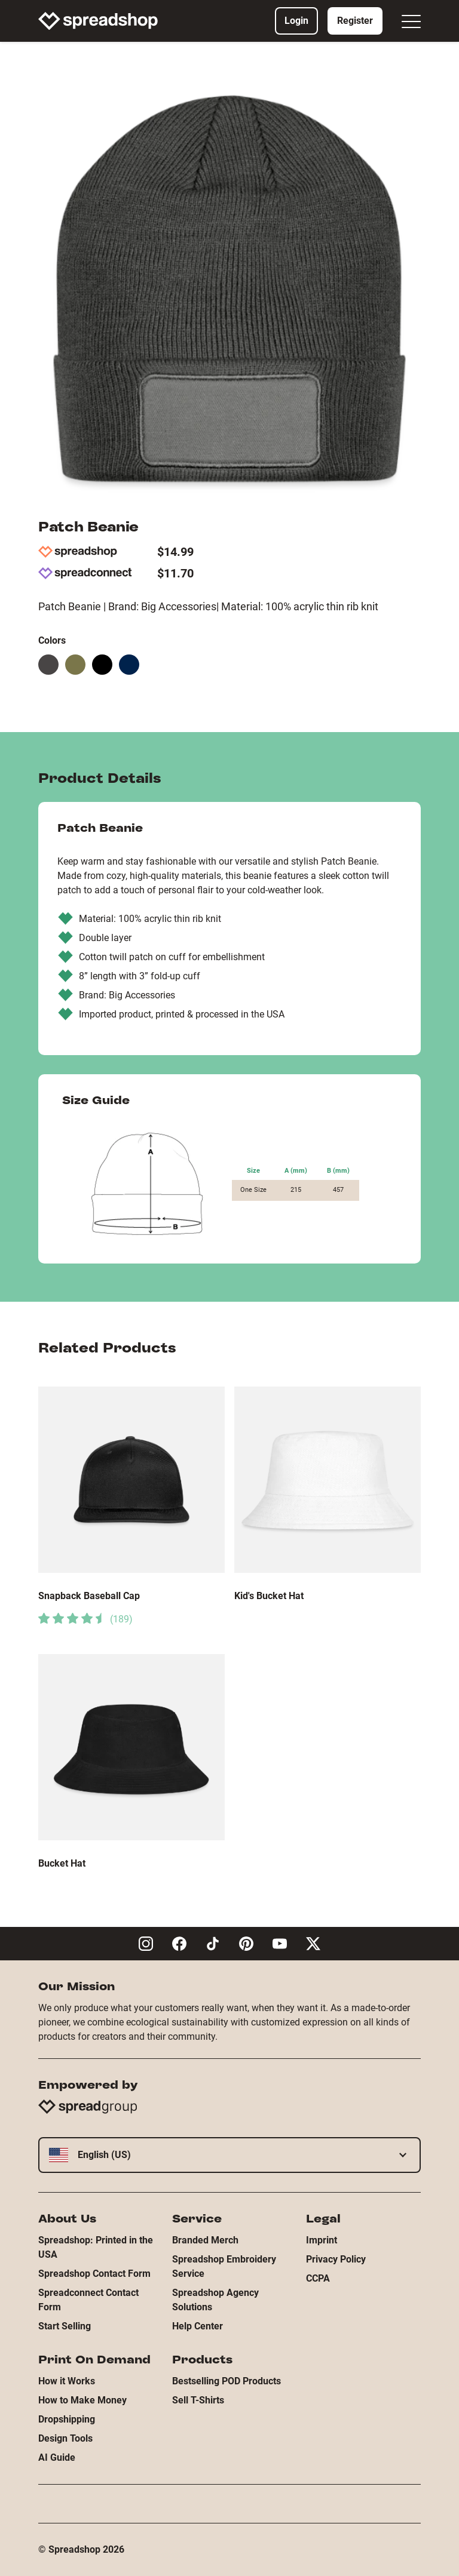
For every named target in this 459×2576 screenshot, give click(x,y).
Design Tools (65, 2438)
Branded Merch (205, 2240)
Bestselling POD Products (226, 2381)
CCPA (318, 2278)
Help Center (197, 2326)
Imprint (321, 2240)
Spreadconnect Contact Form (88, 2300)
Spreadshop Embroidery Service (224, 2266)
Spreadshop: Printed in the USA (95, 2247)
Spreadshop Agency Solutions (215, 2300)
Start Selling (64, 2326)
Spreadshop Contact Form (94, 2273)
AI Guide (56, 2457)
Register (355, 20)
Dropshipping (66, 2419)
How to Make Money (82, 2400)
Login (296, 20)
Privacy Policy (336, 2259)
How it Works (66, 2381)
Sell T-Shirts (198, 2400)
